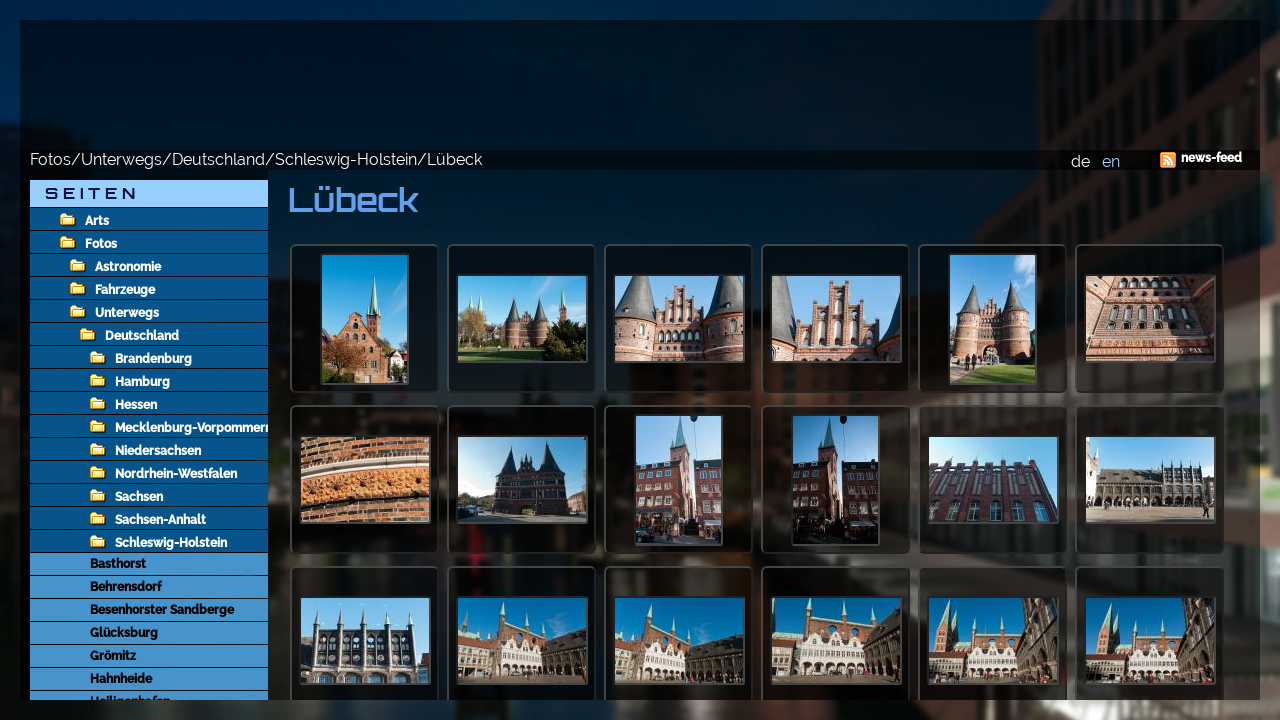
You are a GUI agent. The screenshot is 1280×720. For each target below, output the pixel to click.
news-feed (1211, 158)
